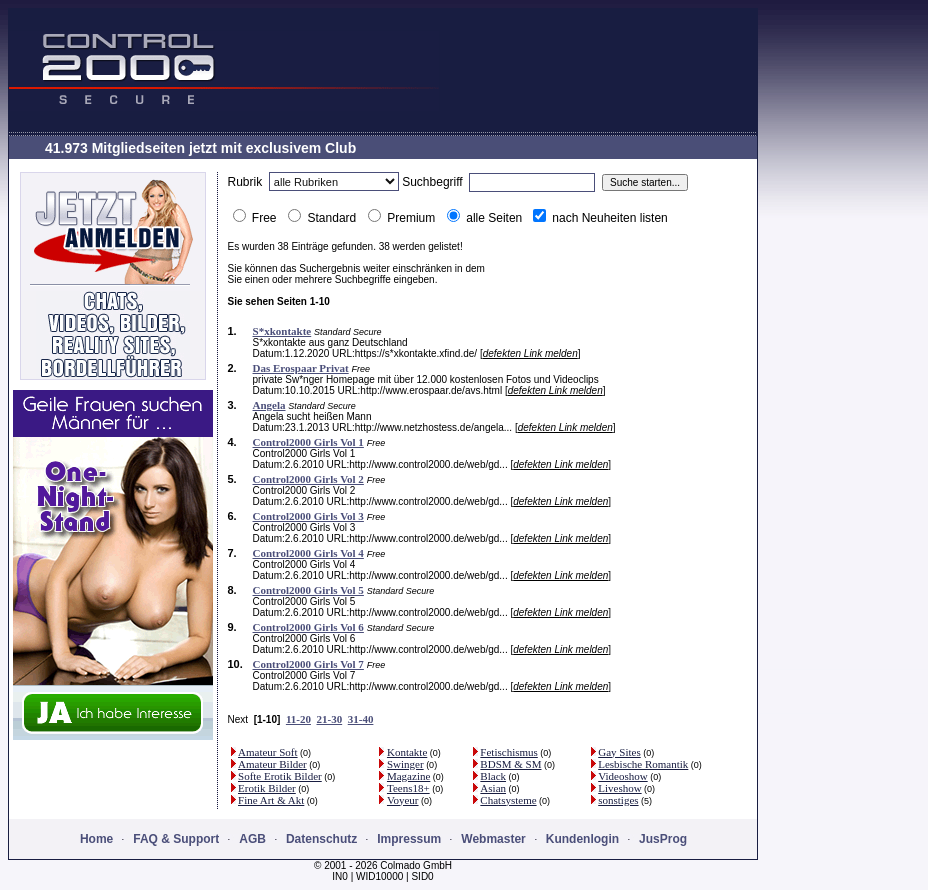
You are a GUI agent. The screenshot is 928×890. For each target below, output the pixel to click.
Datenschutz (321, 839)
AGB (252, 839)
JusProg (663, 839)
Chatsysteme (508, 800)
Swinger (405, 764)
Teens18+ (408, 788)
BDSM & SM (510, 764)
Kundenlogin (582, 839)
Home (96, 839)
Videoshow (622, 776)
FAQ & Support (176, 839)
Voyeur (403, 800)
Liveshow (619, 788)
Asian (493, 788)
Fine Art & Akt (271, 800)
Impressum (409, 839)
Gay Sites (619, 752)
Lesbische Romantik (643, 764)
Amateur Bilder (272, 764)
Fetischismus (508, 752)
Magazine (408, 776)
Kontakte (407, 752)
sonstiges (618, 800)
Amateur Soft (268, 752)
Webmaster (493, 839)
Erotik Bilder (267, 788)
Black (493, 776)
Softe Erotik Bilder (280, 776)
